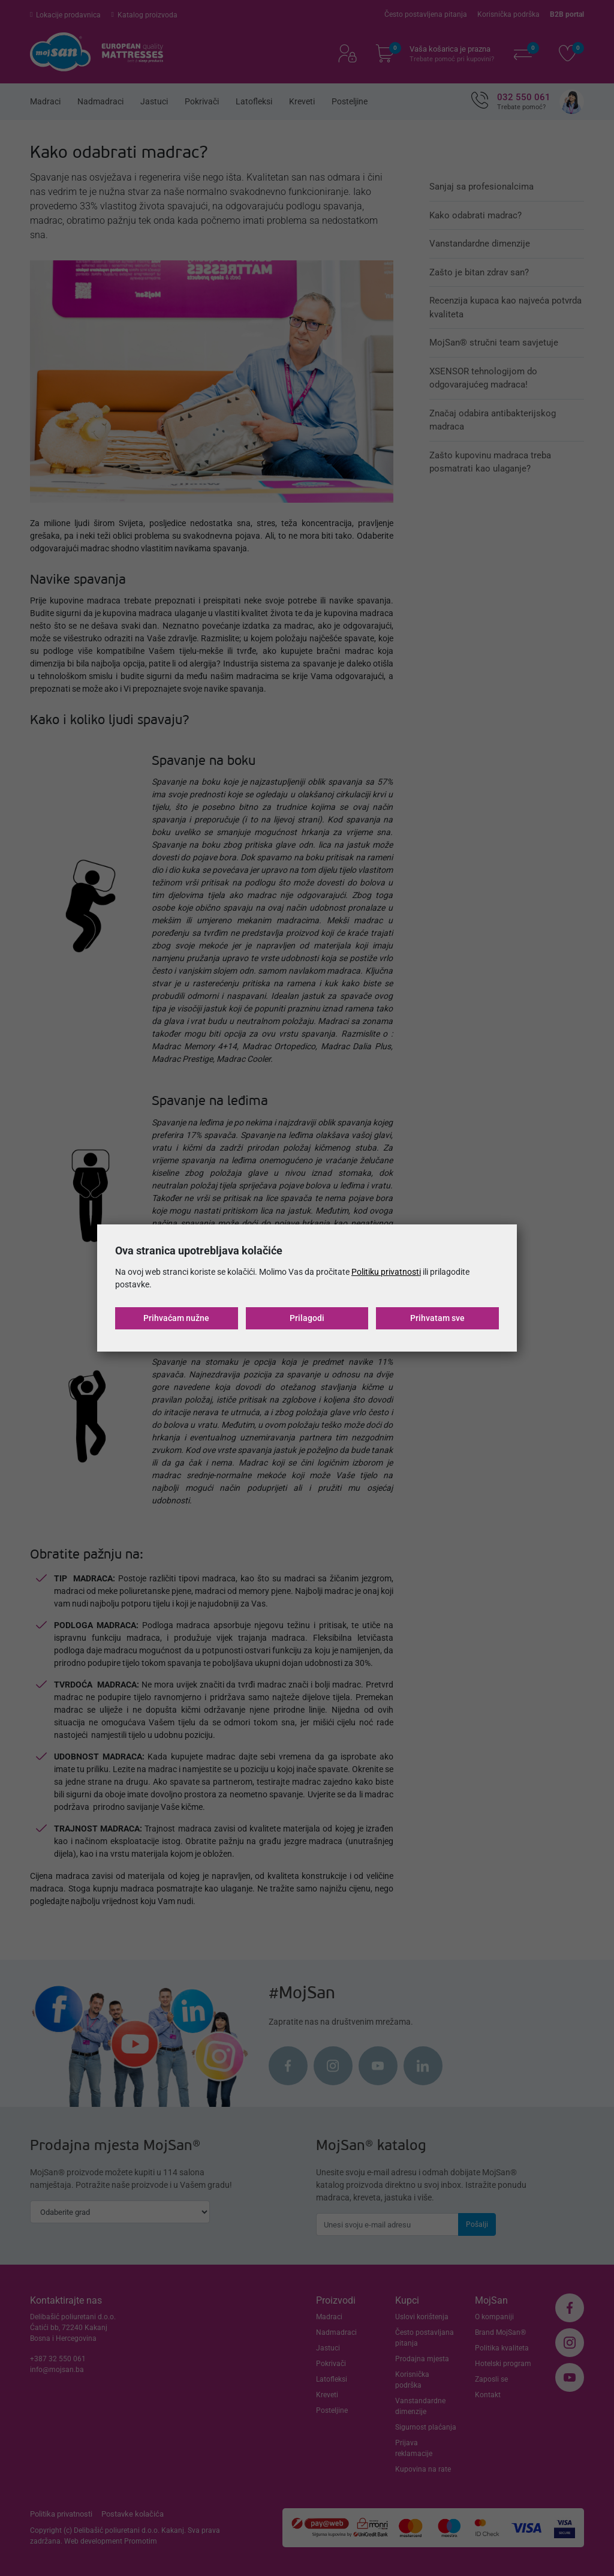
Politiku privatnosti (386, 1272)
